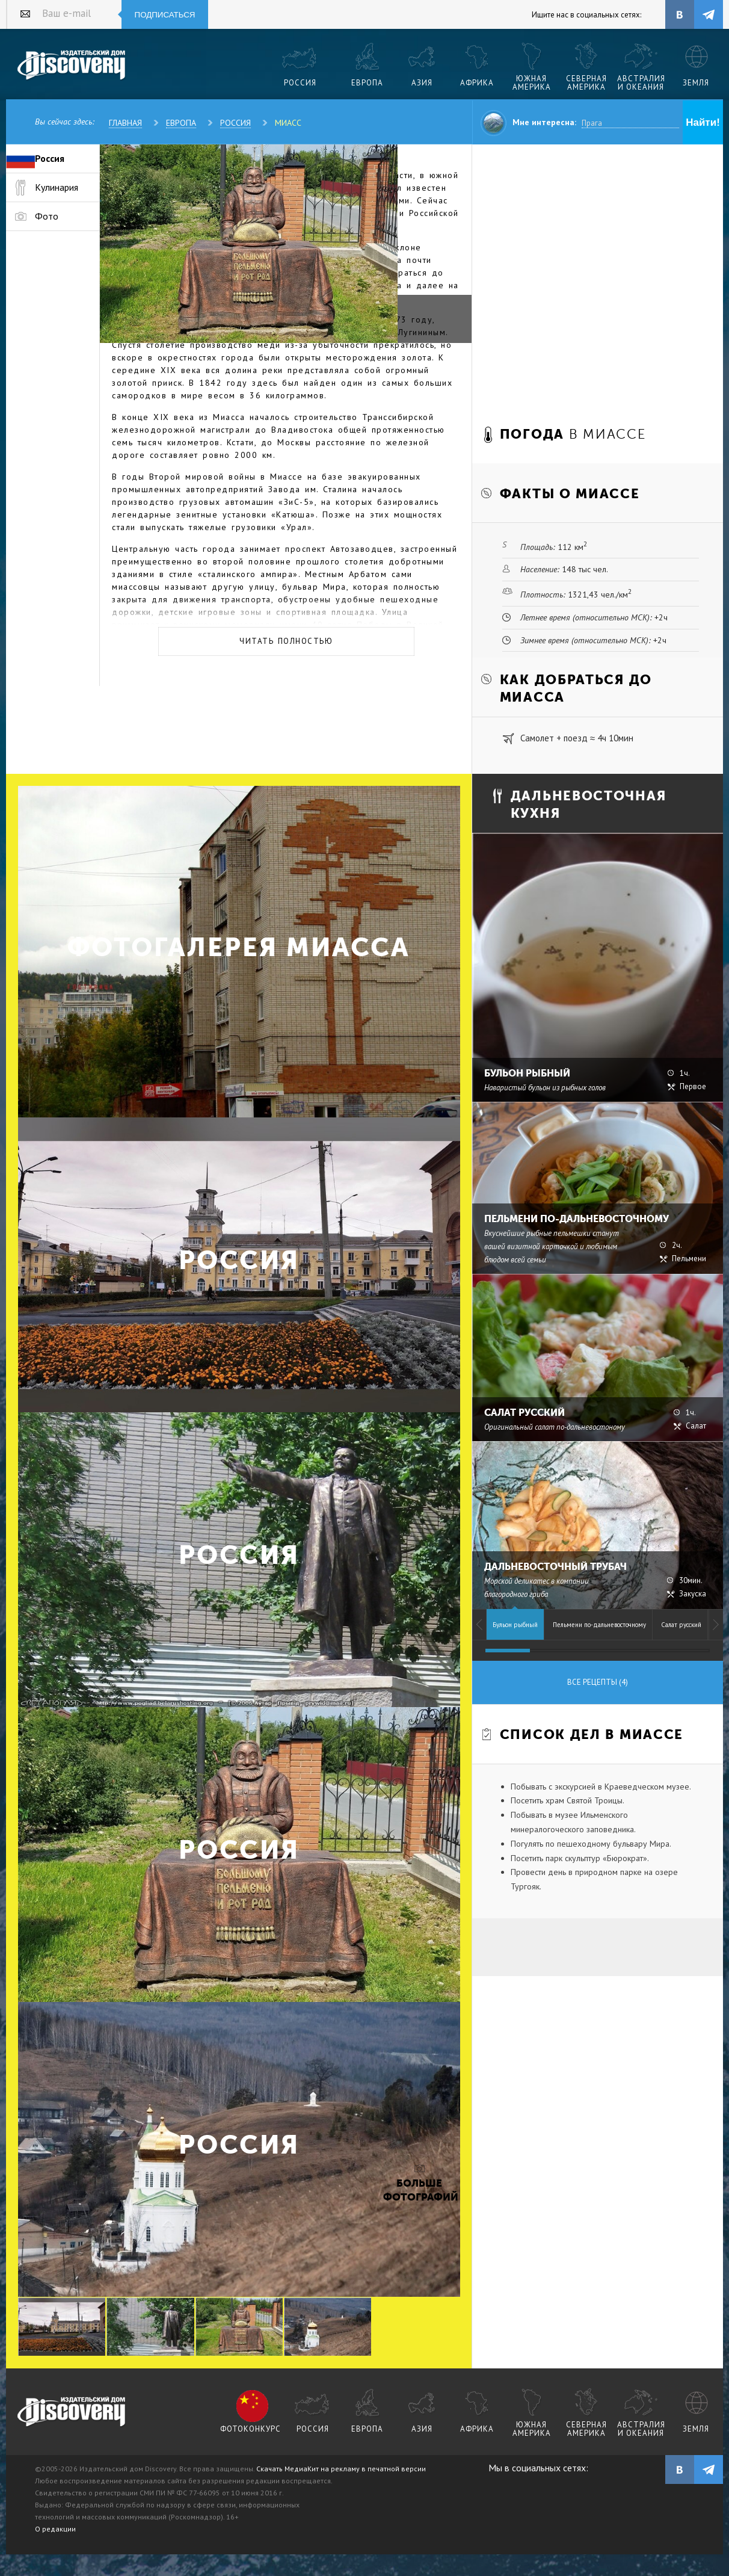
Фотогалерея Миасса (238, 947)
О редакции (55, 2528)
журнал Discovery (71, 2412)
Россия (235, 122)
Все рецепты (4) (597, 1682)
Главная (125, 122)
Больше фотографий (419, 2190)
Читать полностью (286, 641)
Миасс (288, 122)
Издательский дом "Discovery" (71, 65)
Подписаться (165, 14)
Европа (181, 122)
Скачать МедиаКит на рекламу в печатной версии (341, 2468)
